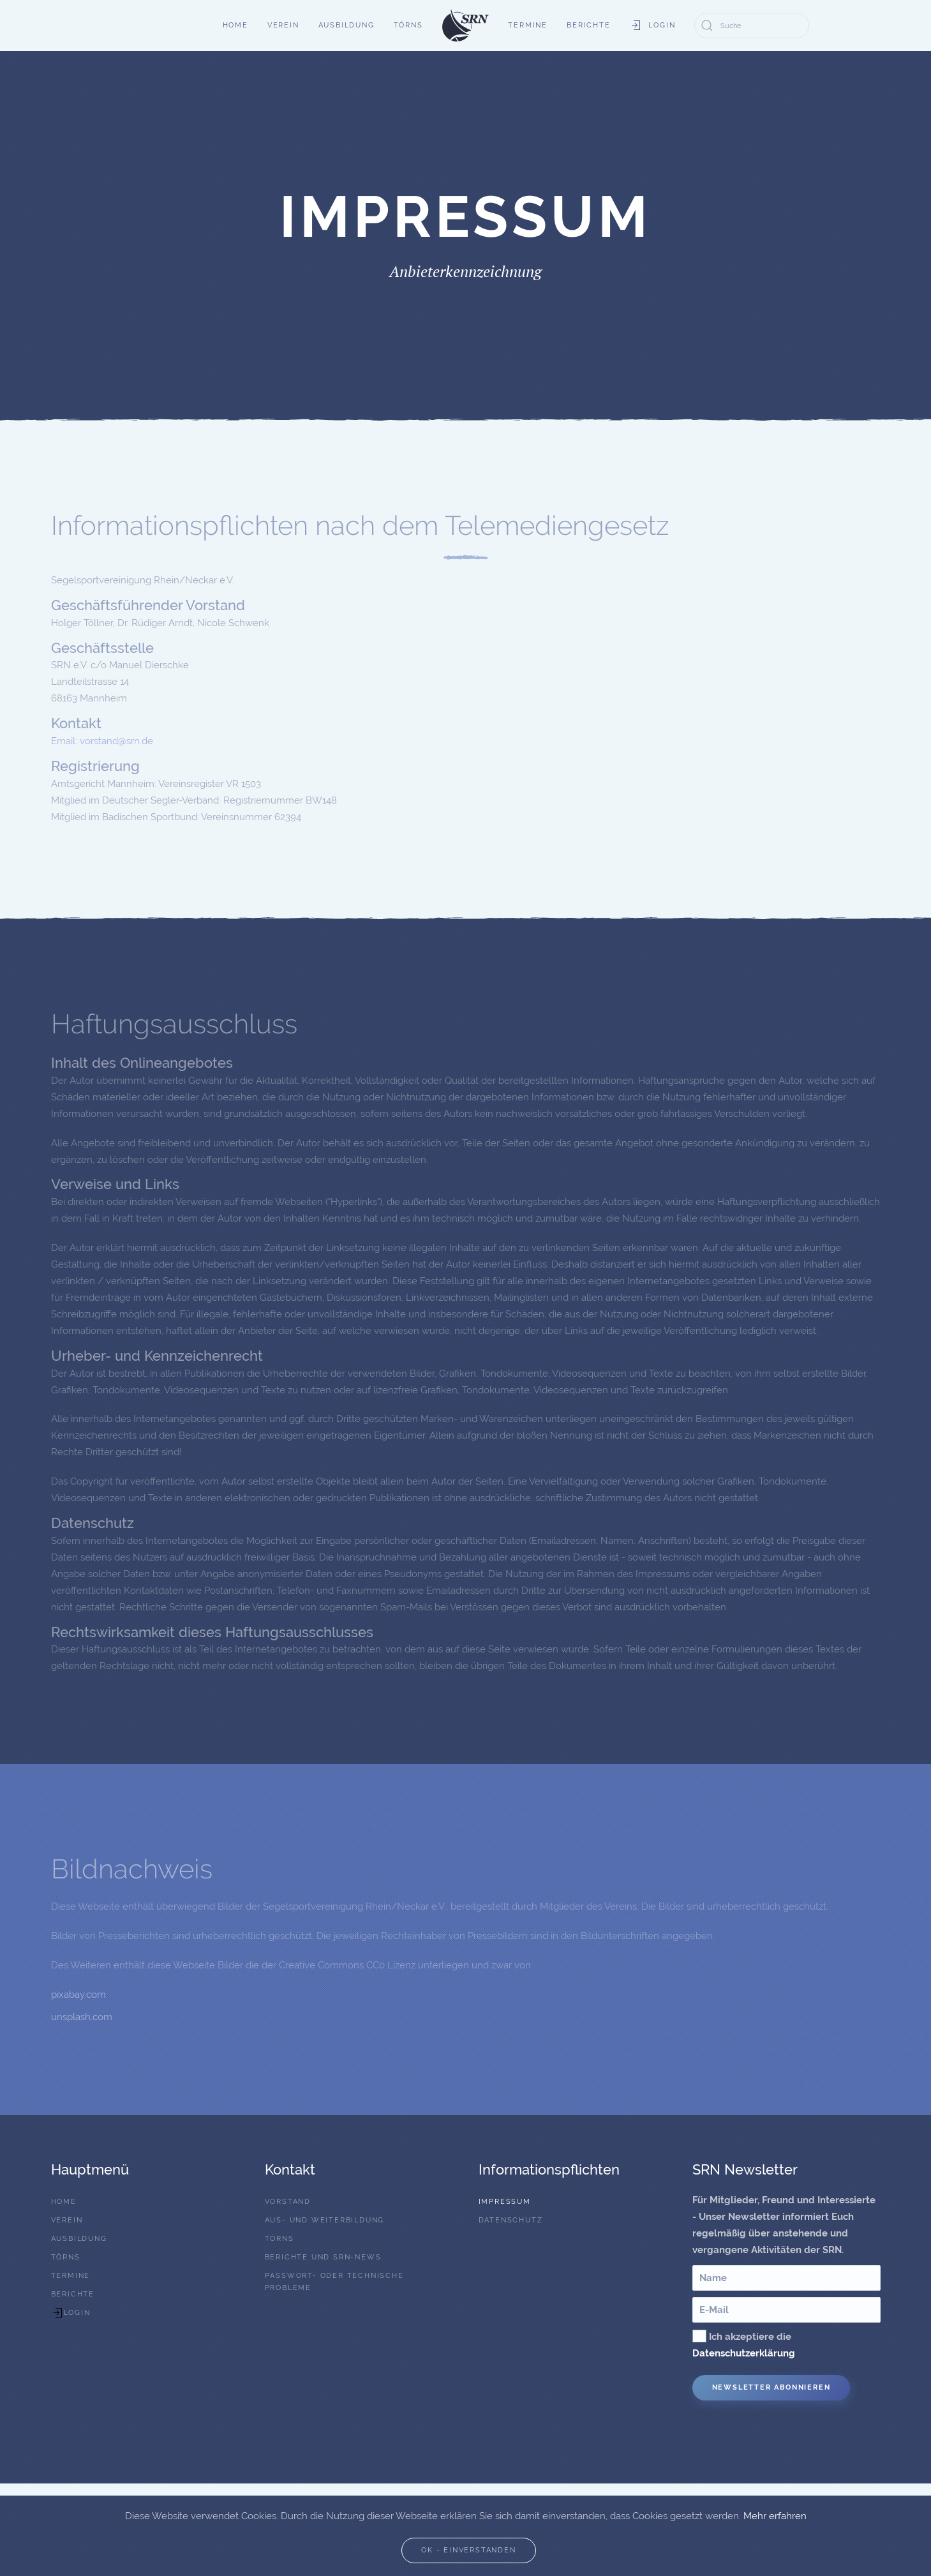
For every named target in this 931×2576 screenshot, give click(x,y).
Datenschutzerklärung (743, 2353)
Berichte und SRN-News (323, 2257)
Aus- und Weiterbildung (325, 2220)
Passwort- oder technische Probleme (334, 2282)
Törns (408, 25)
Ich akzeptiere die (743, 2344)
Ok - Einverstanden (468, 2550)
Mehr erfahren (775, 2516)
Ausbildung (346, 25)
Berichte (588, 25)
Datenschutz (511, 2220)
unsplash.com (81, 2017)
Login (652, 25)
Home (235, 25)
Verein (283, 25)
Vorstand (288, 2202)
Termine (527, 25)
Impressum (505, 2202)
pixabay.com (78, 1994)
